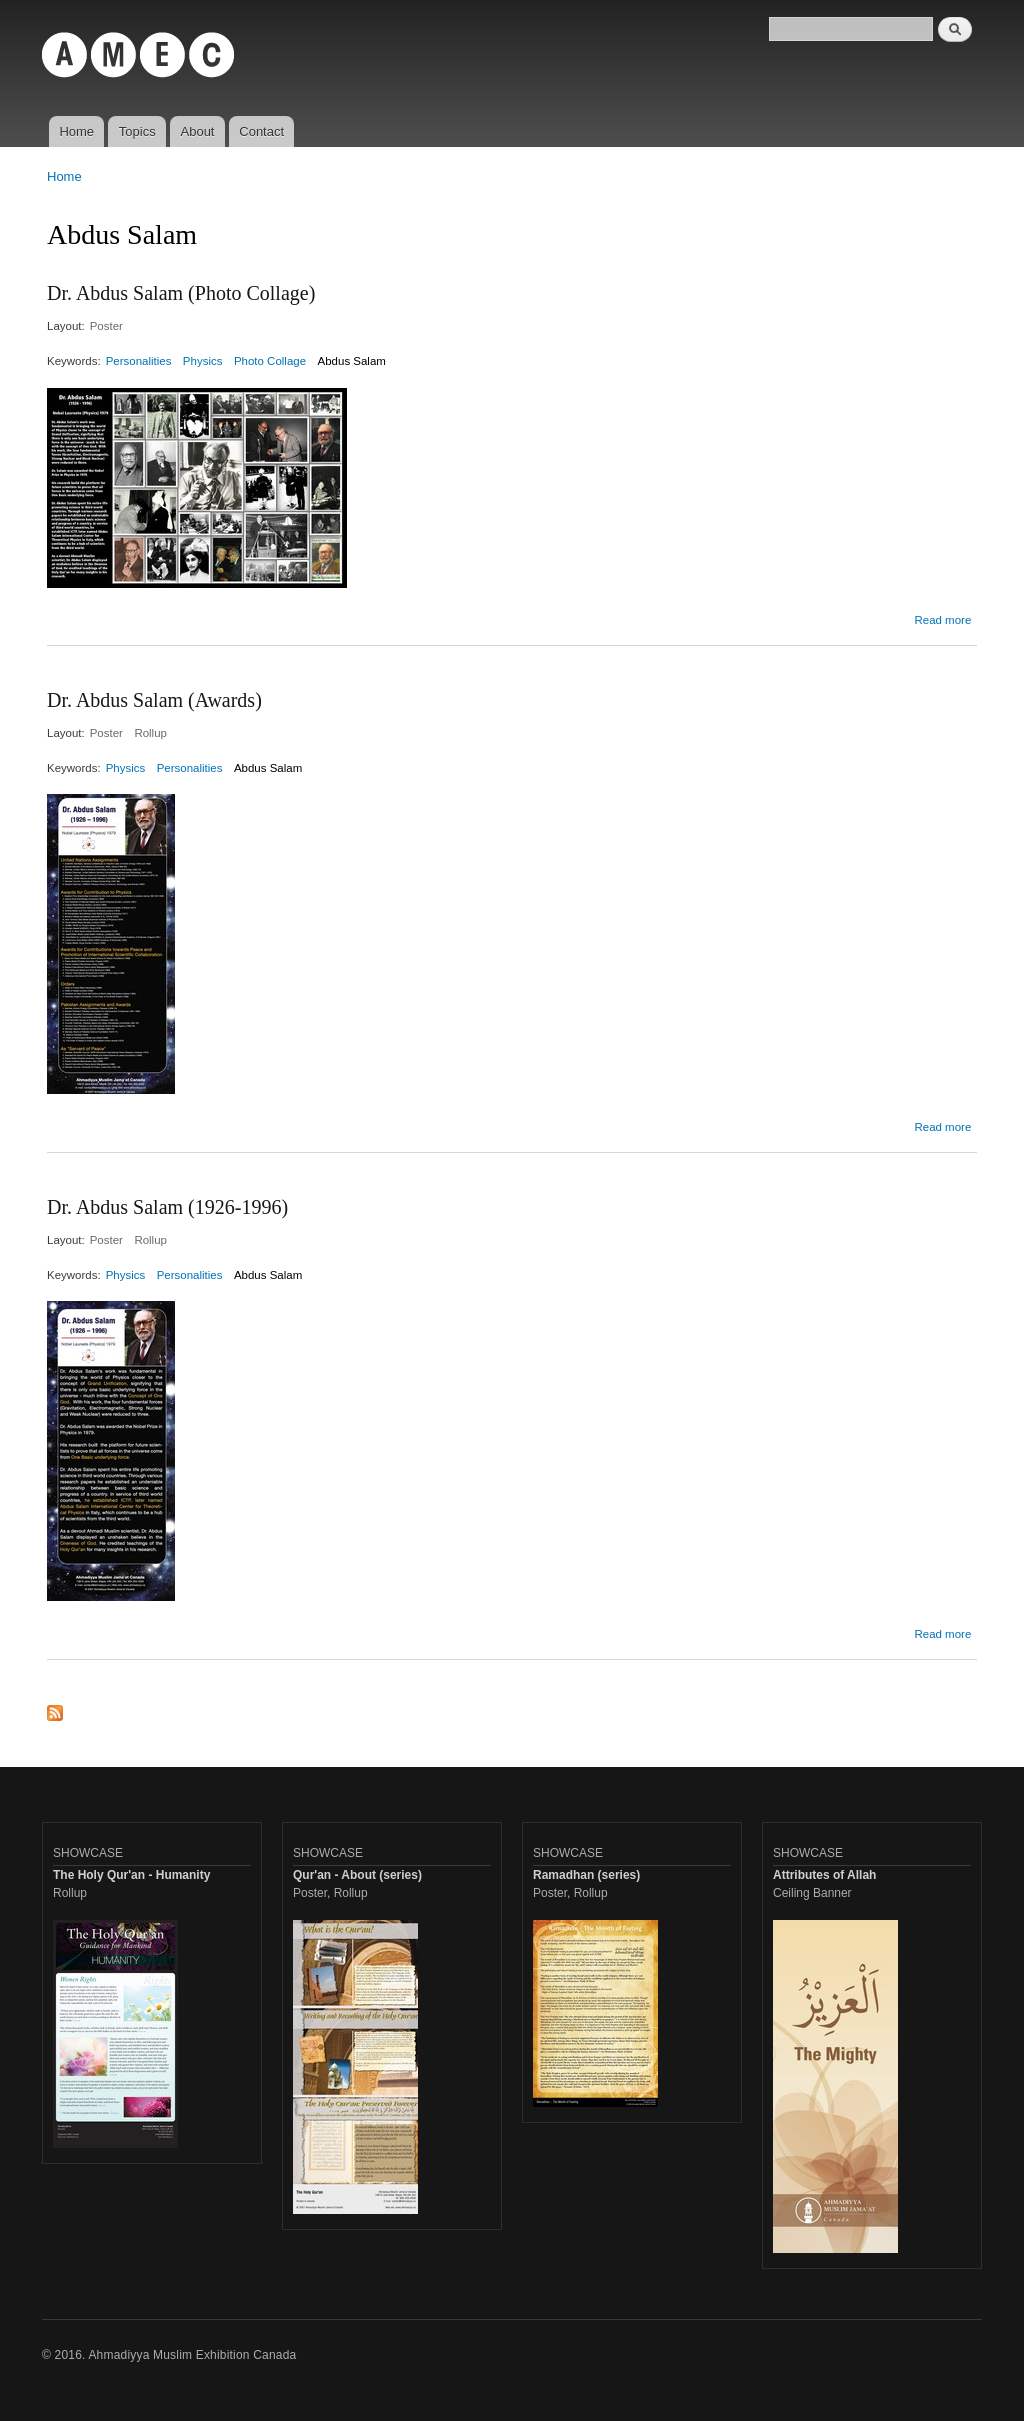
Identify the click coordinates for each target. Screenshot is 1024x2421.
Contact (261, 131)
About (198, 131)
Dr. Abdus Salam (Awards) (154, 700)
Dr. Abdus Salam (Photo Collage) (181, 293)
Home (76, 131)
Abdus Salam (352, 361)
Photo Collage (270, 361)
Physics (203, 361)
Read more (942, 620)
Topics (137, 131)
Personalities (139, 361)
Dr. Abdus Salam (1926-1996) (167, 1207)
